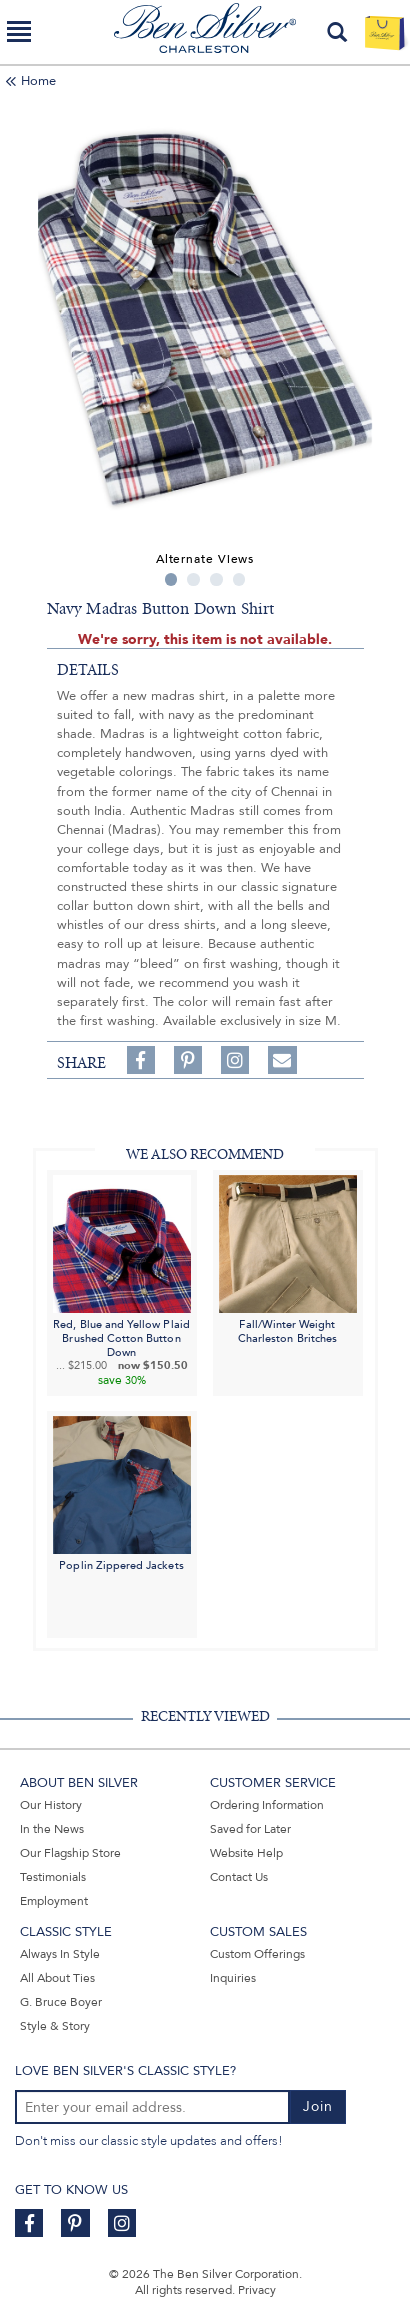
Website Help (246, 1853)
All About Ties (57, 1978)
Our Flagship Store (70, 1853)
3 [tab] (216, 579)
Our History (51, 1805)
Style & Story (55, 2026)
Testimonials (53, 1877)
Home (38, 81)
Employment (54, 1901)
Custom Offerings (257, 1954)
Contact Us (239, 1877)
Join (318, 2106)
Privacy (257, 2290)
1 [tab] (171, 579)
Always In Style (60, 1954)
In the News (52, 1829)
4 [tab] (239, 579)
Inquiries (233, 1978)
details (88, 670)
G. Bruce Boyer (61, 2002)
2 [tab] (193, 579)
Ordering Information (267, 1805)
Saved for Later (250, 1829)
